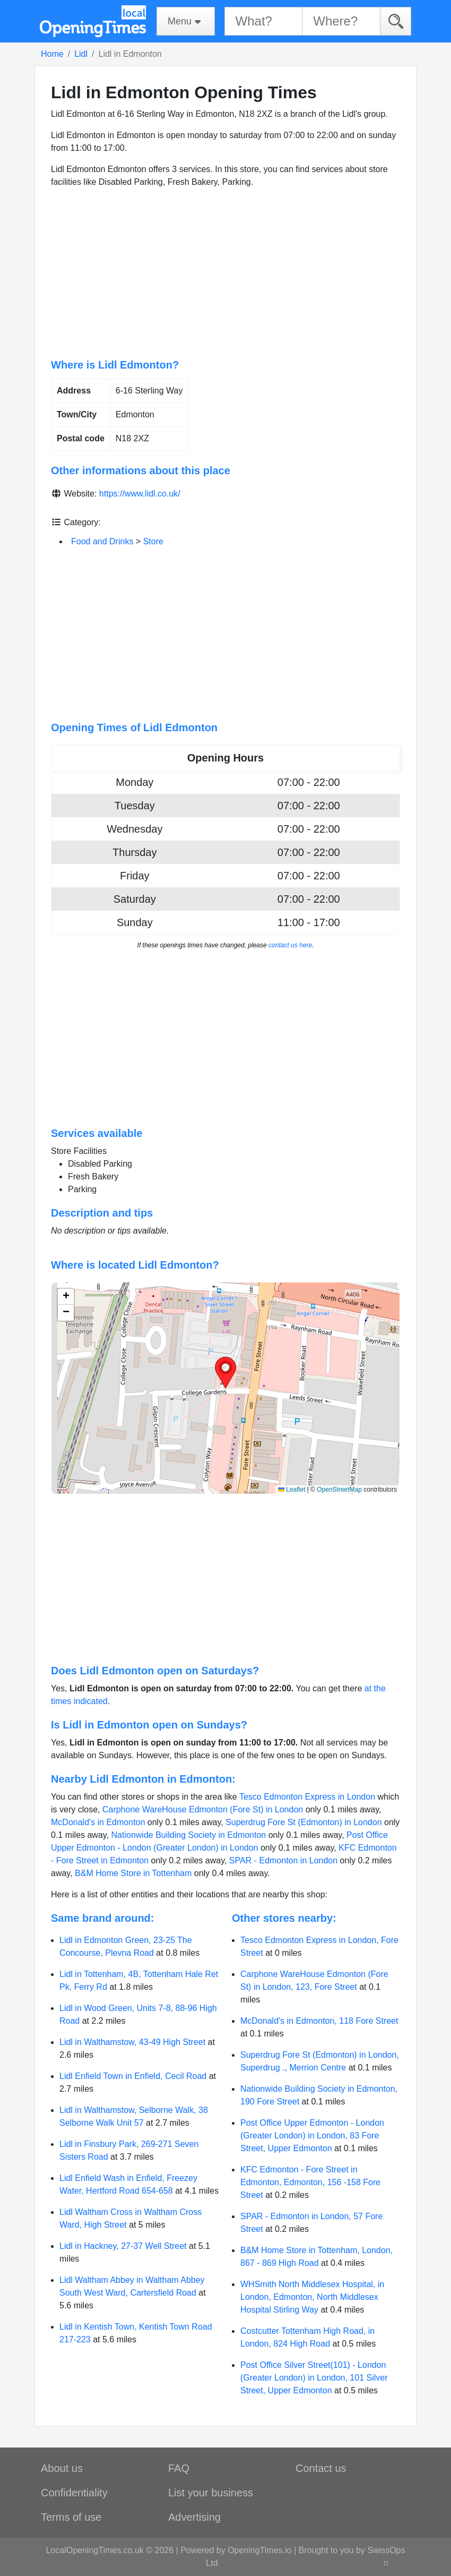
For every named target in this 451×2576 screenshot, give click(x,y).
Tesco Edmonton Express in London (307, 1796)
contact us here (290, 945)
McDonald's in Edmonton (98, 1822)
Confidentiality (74, 2492)
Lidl (81, 53)
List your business (210, 2492)
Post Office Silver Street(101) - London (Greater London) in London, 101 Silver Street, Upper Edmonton (314, 2377)
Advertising (194, 2517)
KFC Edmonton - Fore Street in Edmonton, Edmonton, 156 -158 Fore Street (310, 2182)
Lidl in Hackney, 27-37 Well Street (123, 2245)
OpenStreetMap (339, 1489)
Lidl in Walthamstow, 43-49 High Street (132, 2042)
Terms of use (71, 2517)
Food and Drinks (102, 541)
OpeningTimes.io (259, 2550)
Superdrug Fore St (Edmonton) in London (303, 1822)
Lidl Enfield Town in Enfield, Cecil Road (132, 2076)
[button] (225, 1373)
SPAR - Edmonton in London (283, 1860)
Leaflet (291, 1489)
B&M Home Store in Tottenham (133, 1873)
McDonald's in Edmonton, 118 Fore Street (319, 2020)
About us (62, 2468)
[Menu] (186, 21)
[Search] (395, 21)
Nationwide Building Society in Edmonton (188, 1834)
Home (52, 53)
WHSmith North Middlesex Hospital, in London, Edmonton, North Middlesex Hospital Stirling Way (312, 2297)
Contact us (321, 2468)
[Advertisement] (225, 273)
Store (153, 541)
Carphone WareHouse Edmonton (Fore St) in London (202, 1809)
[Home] (93, 21)
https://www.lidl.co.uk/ (139, 493)
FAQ (178, 2468)
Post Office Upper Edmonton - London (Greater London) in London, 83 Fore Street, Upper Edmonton (312, 2135)
